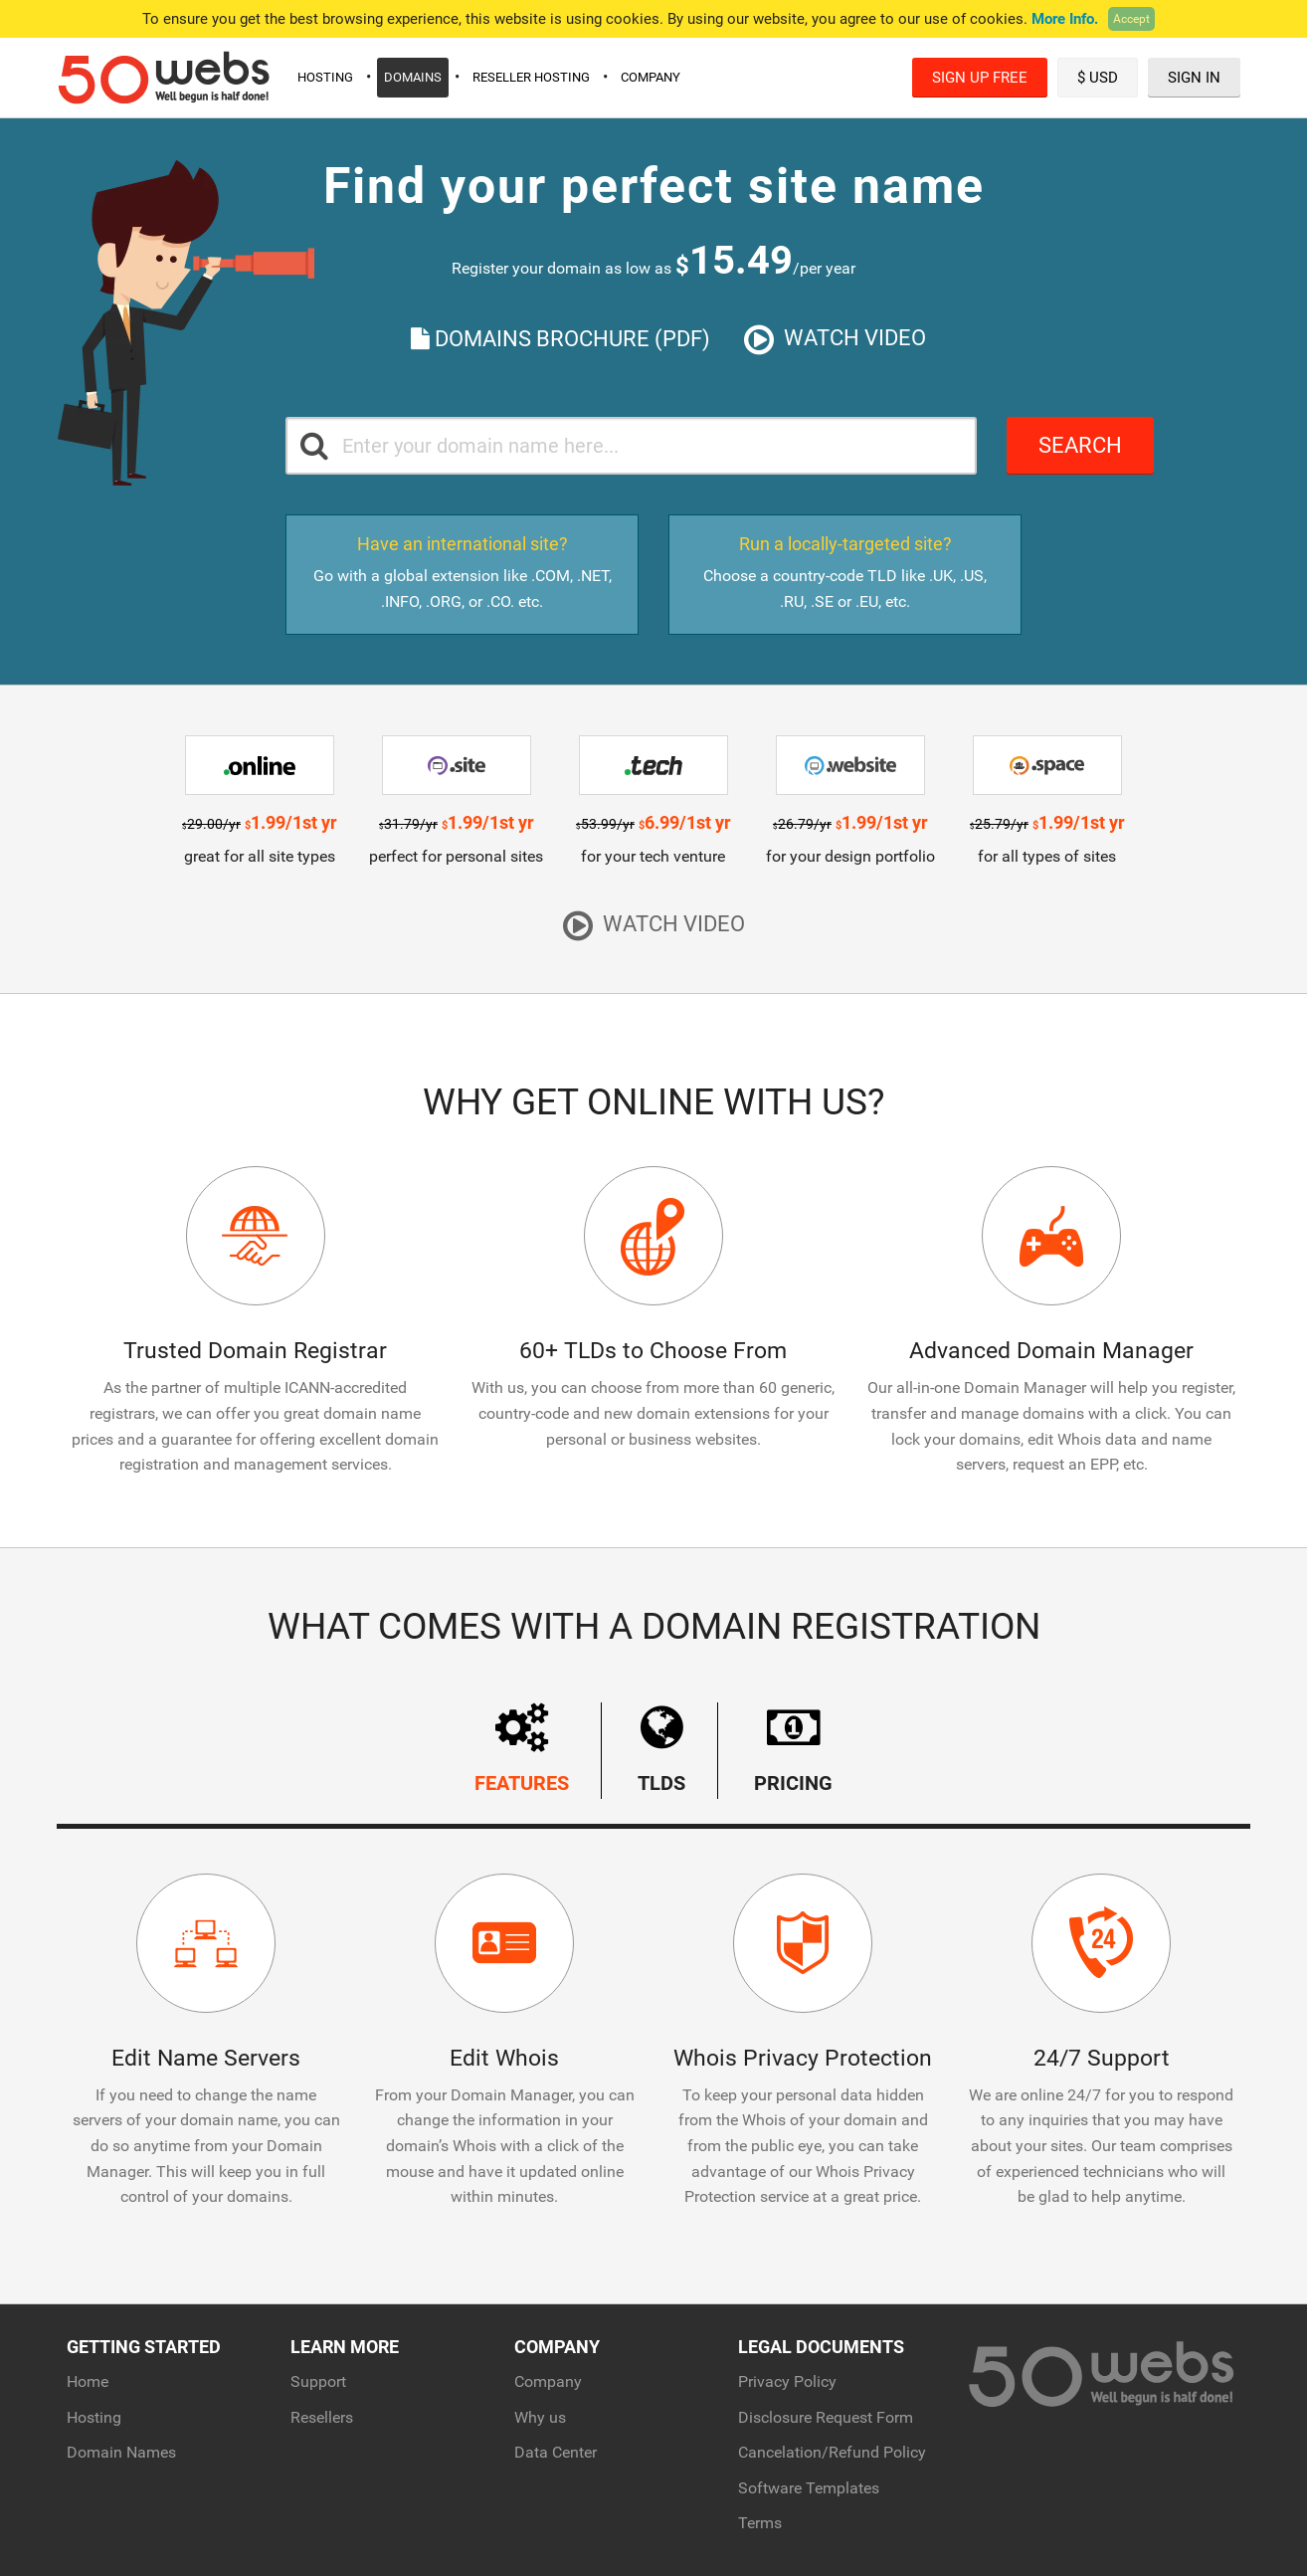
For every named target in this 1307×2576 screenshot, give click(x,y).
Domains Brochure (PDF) (560, 338)
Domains (413, 77)
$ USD (1097, 78)
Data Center (555, 2452)
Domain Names (121, 2452)
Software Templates (808, 2487)
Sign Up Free (979, 78)
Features (521, 1748)
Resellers (321, 2417)
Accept (1131, 19)
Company (650, 77)
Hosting (325, 77)
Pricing (793, 1748)
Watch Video (835, 339)
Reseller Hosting (531, 77)
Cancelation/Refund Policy (832, 2452)
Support (318, 2381)
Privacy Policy (787, 2381)
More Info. (1064, 19)
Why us (540, 2417)
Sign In (1194, 78)
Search (1080, 445)
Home (87, 2381)
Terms (760, 2522)
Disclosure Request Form (825, 2417)
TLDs (661, 1748)
